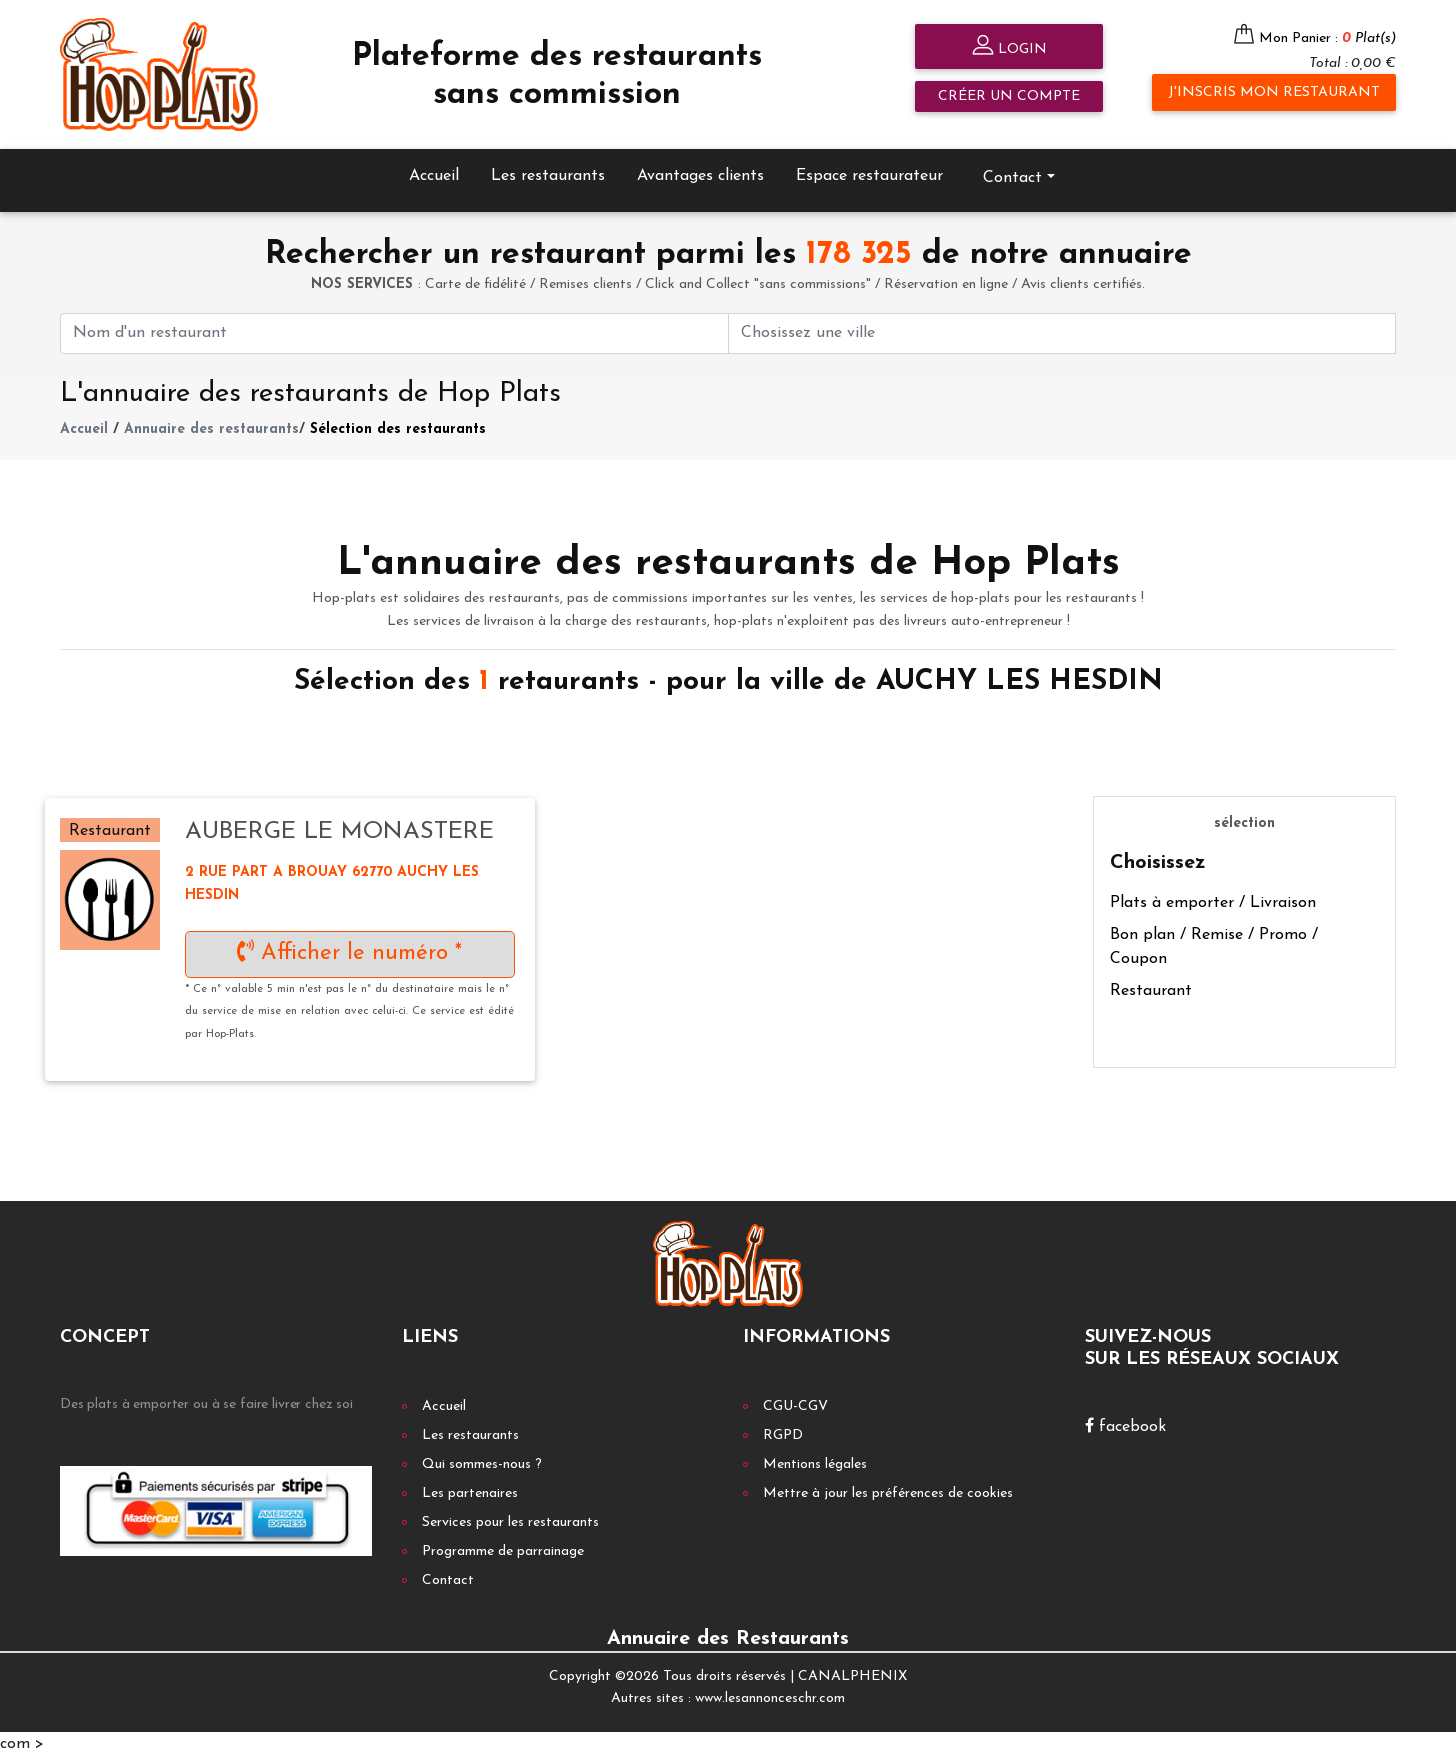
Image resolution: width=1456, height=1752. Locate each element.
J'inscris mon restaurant (1274, 92)
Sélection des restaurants (398, 426)
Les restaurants (548, 172)
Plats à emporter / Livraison (1213, 900)
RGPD (783, 1431)
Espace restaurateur (869, 172)
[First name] (394, 329)
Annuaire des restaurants (211, 426)
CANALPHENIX (852, 1672)
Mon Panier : (1327, 38)
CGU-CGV (795, 1402)
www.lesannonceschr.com (770, 1695)
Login (1009, 47)
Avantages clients (700, 172)
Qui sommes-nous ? (482, 1460)
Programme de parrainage (503, 1547)
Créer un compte (1009, 96)
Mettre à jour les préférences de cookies (888, 1489)
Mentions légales (815, 1460)
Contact (1012, 174)
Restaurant (1151, 988)
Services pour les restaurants (510, 1518)
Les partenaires (470, 1489)
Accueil (434, 172)
